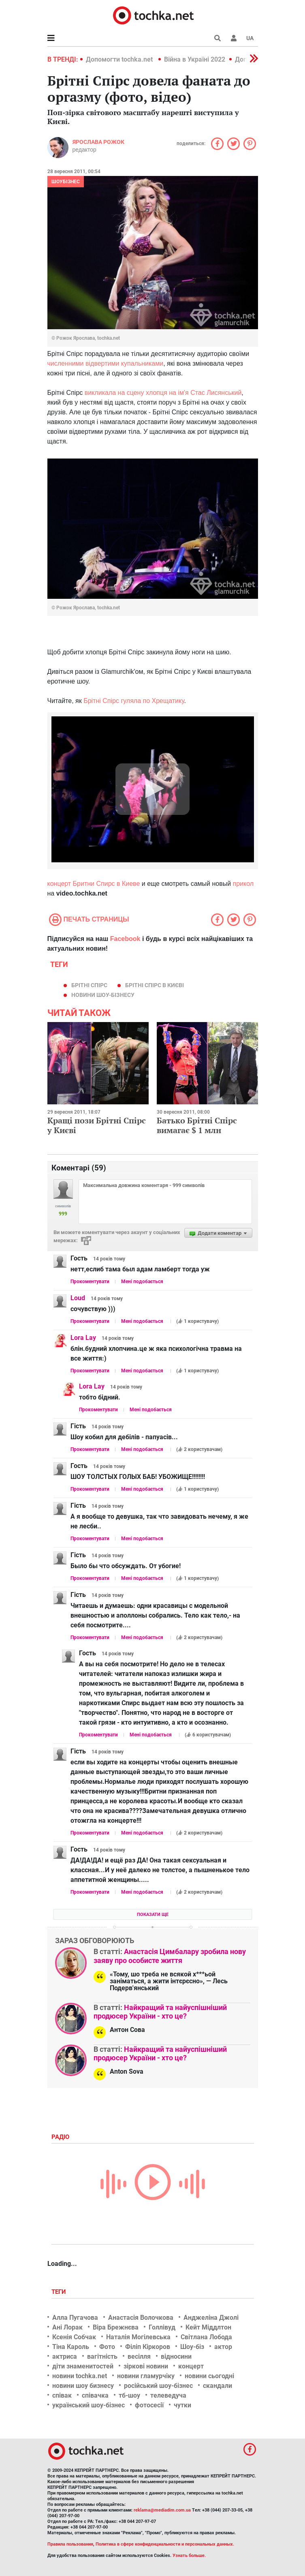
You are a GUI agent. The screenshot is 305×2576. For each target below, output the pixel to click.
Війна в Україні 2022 (194, 59)
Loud (77, 1298)
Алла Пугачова (75, 2317)
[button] (234, 38)
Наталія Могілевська (138, 2337)
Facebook (125, 938)
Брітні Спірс (89, 985)
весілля (139, 2356)
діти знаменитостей (82, 2366)
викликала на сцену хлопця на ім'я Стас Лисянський (163, 392)
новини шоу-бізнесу (102, 995)
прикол (243, 883)
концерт (191, 2366)
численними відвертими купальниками (105, 363)
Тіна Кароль (70, 2347)
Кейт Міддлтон (208, 2327)
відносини (176, 2356)
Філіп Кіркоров (147, 2347)
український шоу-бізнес (88, 2405)
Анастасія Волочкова (140, 2317)
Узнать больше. (189, 2555)
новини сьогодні (209, 2376)
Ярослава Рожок (98, 142)
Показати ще (152, 1914)
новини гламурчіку (146, 2376)
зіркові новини (146, 2366)
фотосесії (149, 2405)
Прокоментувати (89, 1281)
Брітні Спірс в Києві (154, 985)
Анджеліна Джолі (211, 2317)
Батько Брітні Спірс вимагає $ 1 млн (197, 1125)
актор (223, 2347)
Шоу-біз (192, 2347)
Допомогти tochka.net (120, 59)
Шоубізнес (65, 181)
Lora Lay (83, 1338)
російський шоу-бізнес (158, 2386)
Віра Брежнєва (116, 2327)
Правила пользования (70, 2544)
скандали (217, 2386)
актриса (64, 2356)
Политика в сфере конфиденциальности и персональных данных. (165, 2544)
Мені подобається (142, 1281)
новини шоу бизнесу (83, 2386)
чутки (182, 2405)
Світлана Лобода (206, 2337)
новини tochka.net (79, 2376)
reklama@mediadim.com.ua (162, 2510)
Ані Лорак (67, 2327)
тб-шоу (129, 2395)
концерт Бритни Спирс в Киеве (93, 883)
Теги (59, 2291)
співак (62, 2395)
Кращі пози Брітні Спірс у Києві (96, 1125)
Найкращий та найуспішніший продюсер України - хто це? (160, 2012)
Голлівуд (162, 2327)
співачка (95, 2395)
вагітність (102, 2356)
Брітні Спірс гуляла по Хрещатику (133, 700)
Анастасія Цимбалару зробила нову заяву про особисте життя (170, 1956)
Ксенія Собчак (74, 2337)
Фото (107, 2347)
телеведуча (168, 2395)
